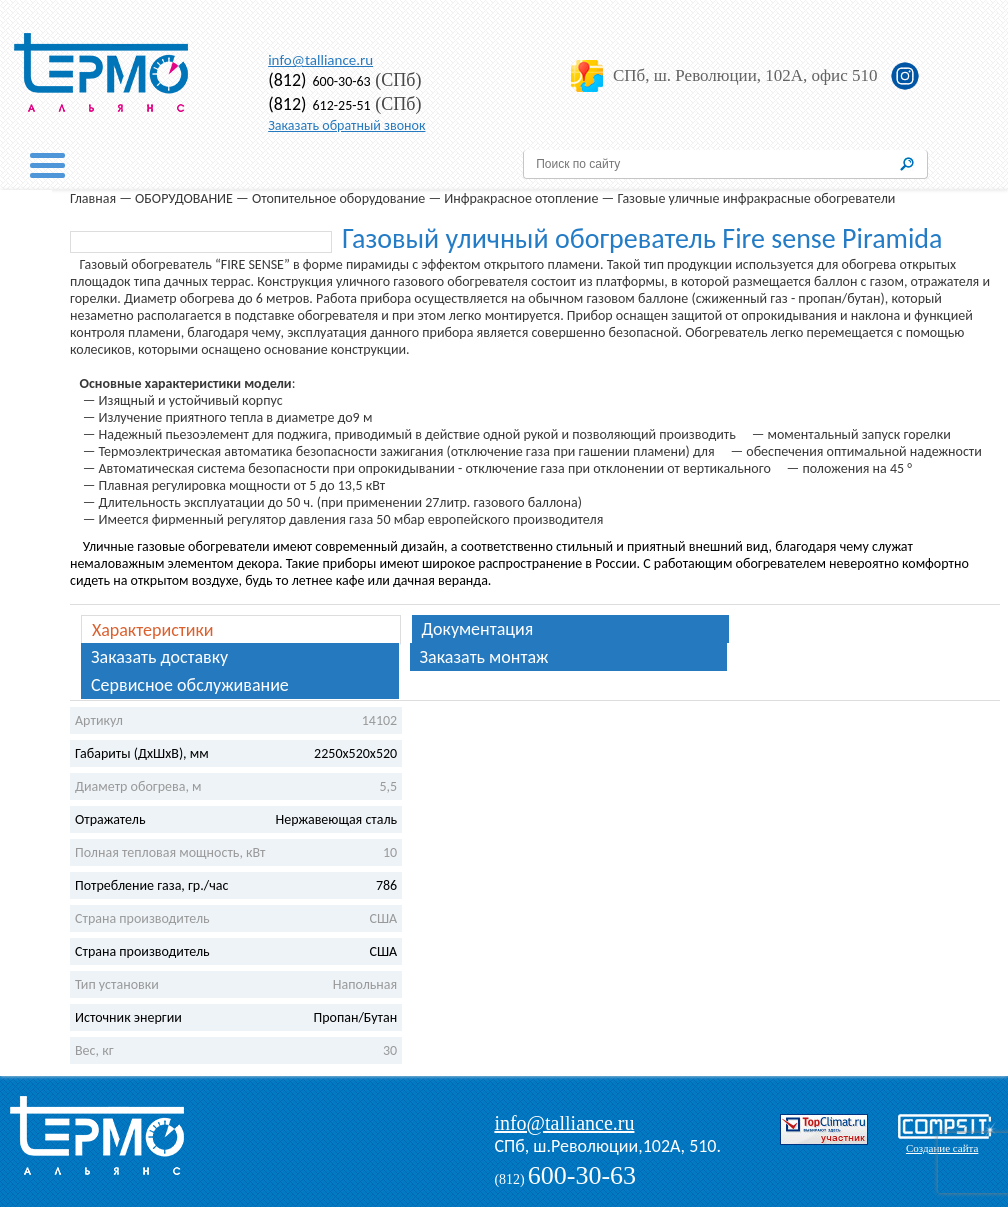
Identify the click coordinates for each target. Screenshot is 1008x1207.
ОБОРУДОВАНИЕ (184, 198)
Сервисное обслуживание (190, 685)
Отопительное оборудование (338, 198)
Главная (93, 198)
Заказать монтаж (484, 657)
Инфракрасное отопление (521, 198)
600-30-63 (319, 81)
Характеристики (153, 630)
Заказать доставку (159, 657)
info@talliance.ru (320, 60)
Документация (478, 629)
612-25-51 (319, 105)
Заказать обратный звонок (346, 125)
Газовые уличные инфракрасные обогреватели (756, 198)
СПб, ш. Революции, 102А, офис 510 (745, 75)
